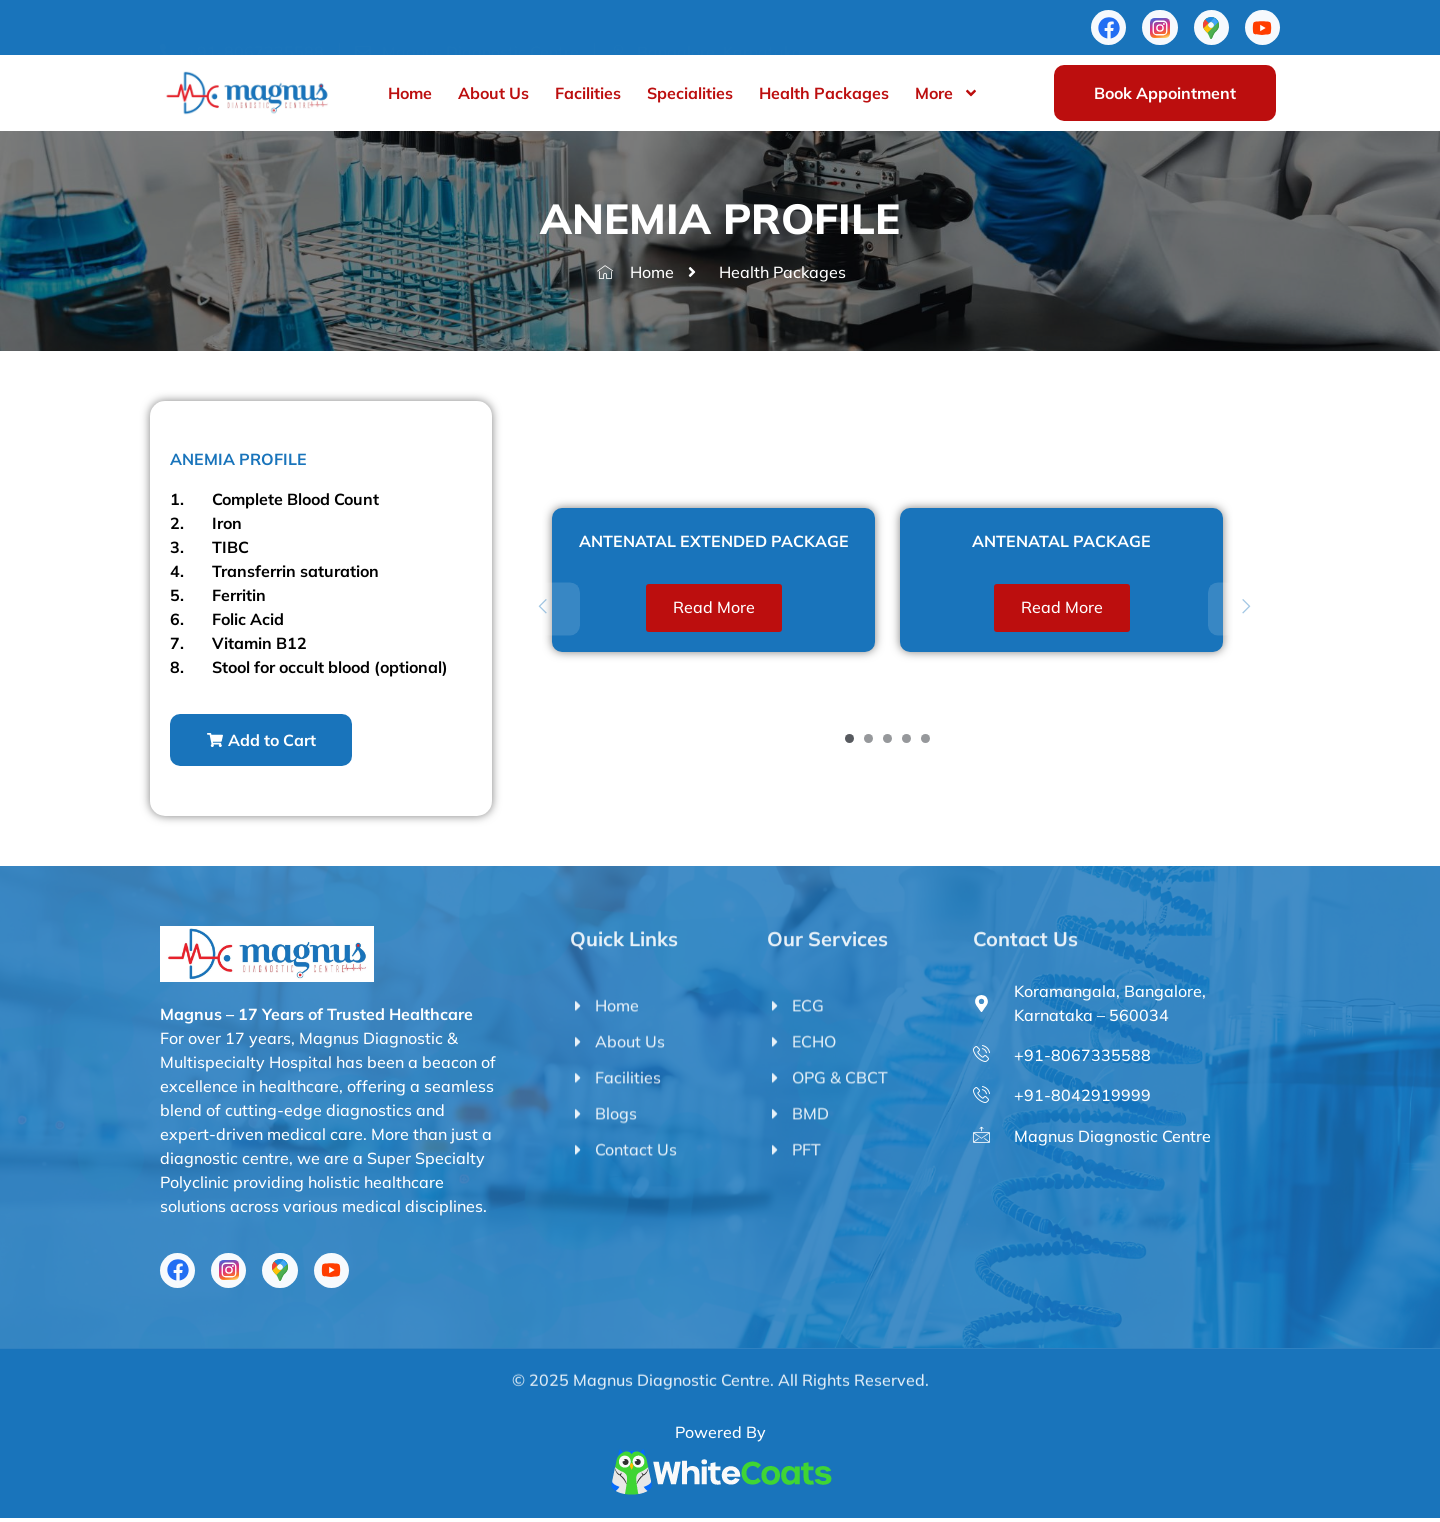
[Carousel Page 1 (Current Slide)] (849, 740)
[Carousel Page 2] (868, 740)
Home (410, 97)
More (947, 97)
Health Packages (824, 97)
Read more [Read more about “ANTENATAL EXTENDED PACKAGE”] (714, 609)
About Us (493, 97)
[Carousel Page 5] (925, 740)
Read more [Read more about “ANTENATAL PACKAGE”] (1062, 609)
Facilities (588, 97)
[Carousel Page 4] (906, 740)
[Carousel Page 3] (887, 740)
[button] (264, 742)
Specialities (690, 97)
